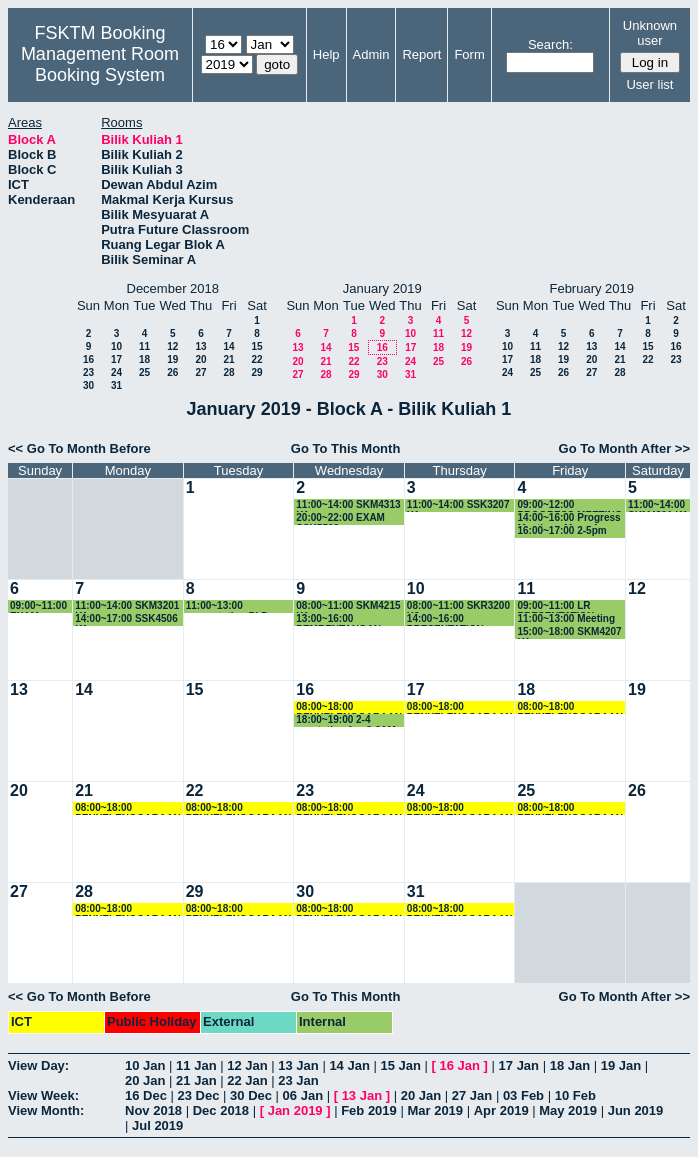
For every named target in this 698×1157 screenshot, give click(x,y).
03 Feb (523, 1095)
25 (144, 372)
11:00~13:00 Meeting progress (566, 619)
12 (172, 346)
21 (228, 359)
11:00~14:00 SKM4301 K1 (658, 505)
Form (469, 54)
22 (256, 359)
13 (200, 346)
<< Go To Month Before (79, 448)
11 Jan (196, 1065)
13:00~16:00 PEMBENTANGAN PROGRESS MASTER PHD (347, 619)
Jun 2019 (636, 1110)
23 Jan (298, 1080)
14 (228, 346)
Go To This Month (346, 448)
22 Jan (247, 1080)
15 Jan (400, 1065)
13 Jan (298, 1065)
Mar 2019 (435, 1110)
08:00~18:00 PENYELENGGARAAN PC (349, 707)
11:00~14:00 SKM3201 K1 (127, 606)
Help (326, 54)
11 (144, 346)
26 (172, 372)
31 (116, 385)
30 (88, 385)
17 (116, 359)
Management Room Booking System (100, 64)
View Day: (38, 1065)
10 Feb (575, 1095)
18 (144, 359)
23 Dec (199, 1095)
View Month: (46, 1110)
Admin (371, 54)
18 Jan (570, 1065)
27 (200, 372)
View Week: (43, 1095)
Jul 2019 (157, 1125)
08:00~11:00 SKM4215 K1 (348, 606)
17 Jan (519, 1065)
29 (256, 372)
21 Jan (196, 1080)
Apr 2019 (501, 1110)
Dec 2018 (221, 1110)
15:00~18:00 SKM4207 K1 (569, 632)
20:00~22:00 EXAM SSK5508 (340, 518)
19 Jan (621, 1065)
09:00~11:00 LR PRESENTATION (555, 606)
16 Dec (146, 1095)
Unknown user (650, 33)
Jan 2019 (295, 1110)
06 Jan (303, 1095)
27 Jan (472, 1095)
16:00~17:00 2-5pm (561, 530)
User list (649, 84)
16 (88, 359)
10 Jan (145, 1065)
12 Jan (247, 1065)
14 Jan (349, 1065)
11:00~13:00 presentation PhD (227, 606)
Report (421, 54)
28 (228, 372)
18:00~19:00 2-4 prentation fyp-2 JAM (345, 720)
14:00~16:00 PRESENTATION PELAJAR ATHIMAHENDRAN (451, 619)
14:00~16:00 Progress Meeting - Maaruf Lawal (568, 518)
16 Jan (460, 1065)
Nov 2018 (153, 1110)
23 (88, 372)
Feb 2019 (369, 1110)
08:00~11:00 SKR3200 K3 (458, 606)
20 (200, 359)
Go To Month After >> (624, 448)
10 (116, 346)
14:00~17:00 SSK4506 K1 (126, 619)
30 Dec (251, 1095)
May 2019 (568, 1110)
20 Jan (145, 1080)
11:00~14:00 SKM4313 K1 (348, 505)
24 (116, 372)
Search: (550, 44)
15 (256, 346)
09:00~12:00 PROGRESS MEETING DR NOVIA (569, 505)
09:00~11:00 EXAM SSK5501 (38, 606)
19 (172, 359)
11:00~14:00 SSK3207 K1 (458, 505)
